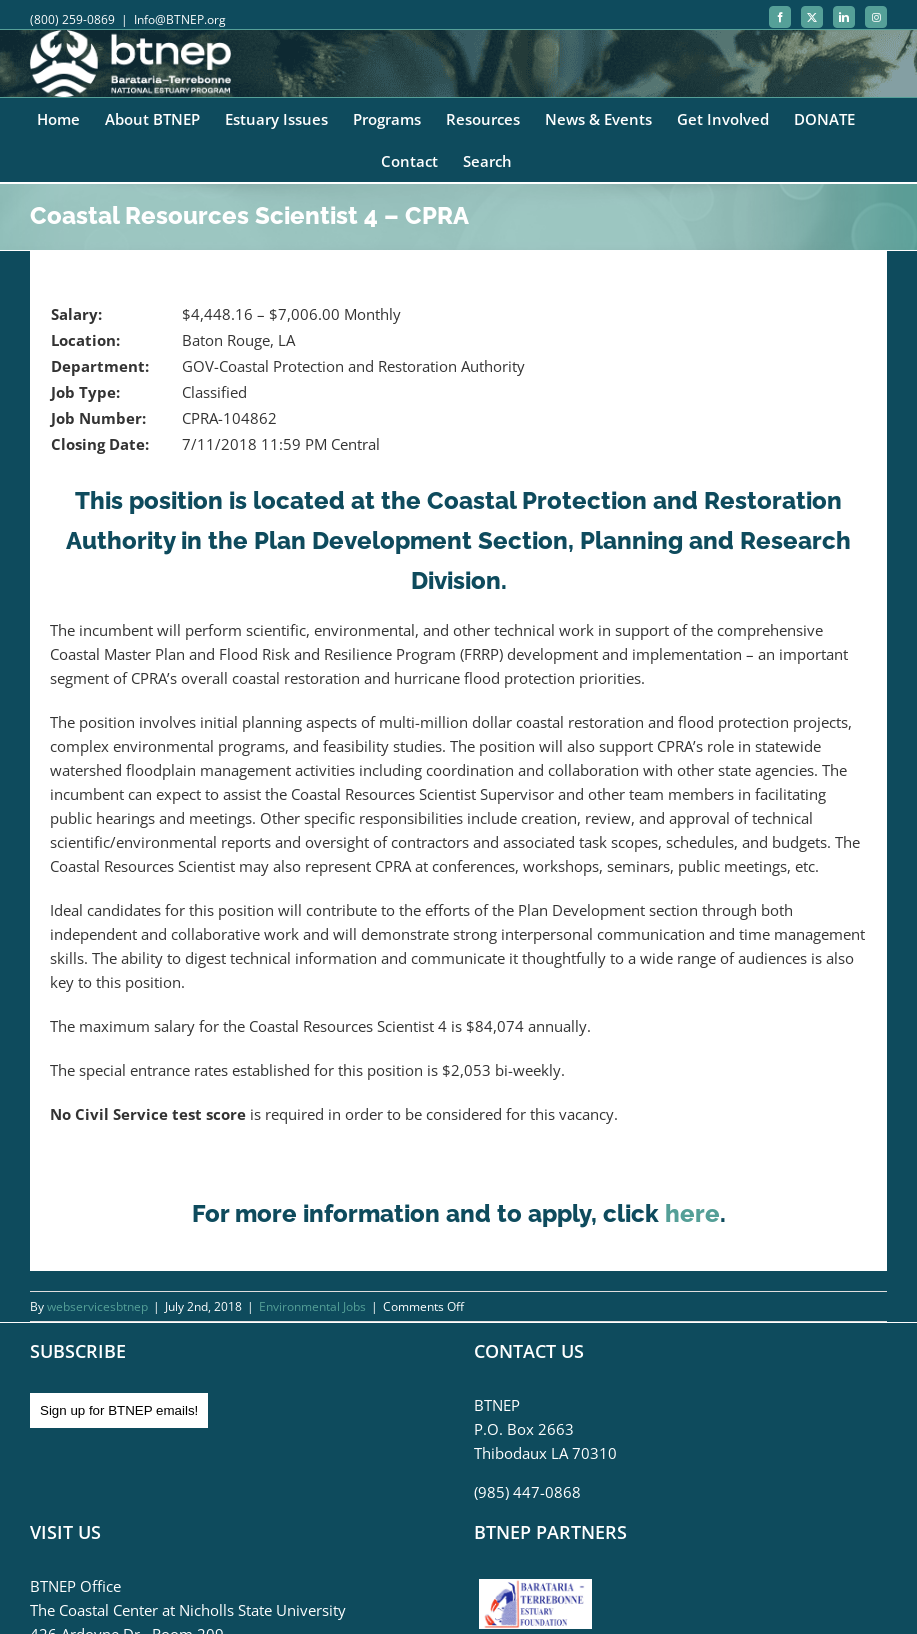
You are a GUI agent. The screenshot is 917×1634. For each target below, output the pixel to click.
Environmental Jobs (312, 1306)
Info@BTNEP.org (180, 19)
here (692, 1213)
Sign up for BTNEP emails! (119, 1410)
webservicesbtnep (97, 1306)
